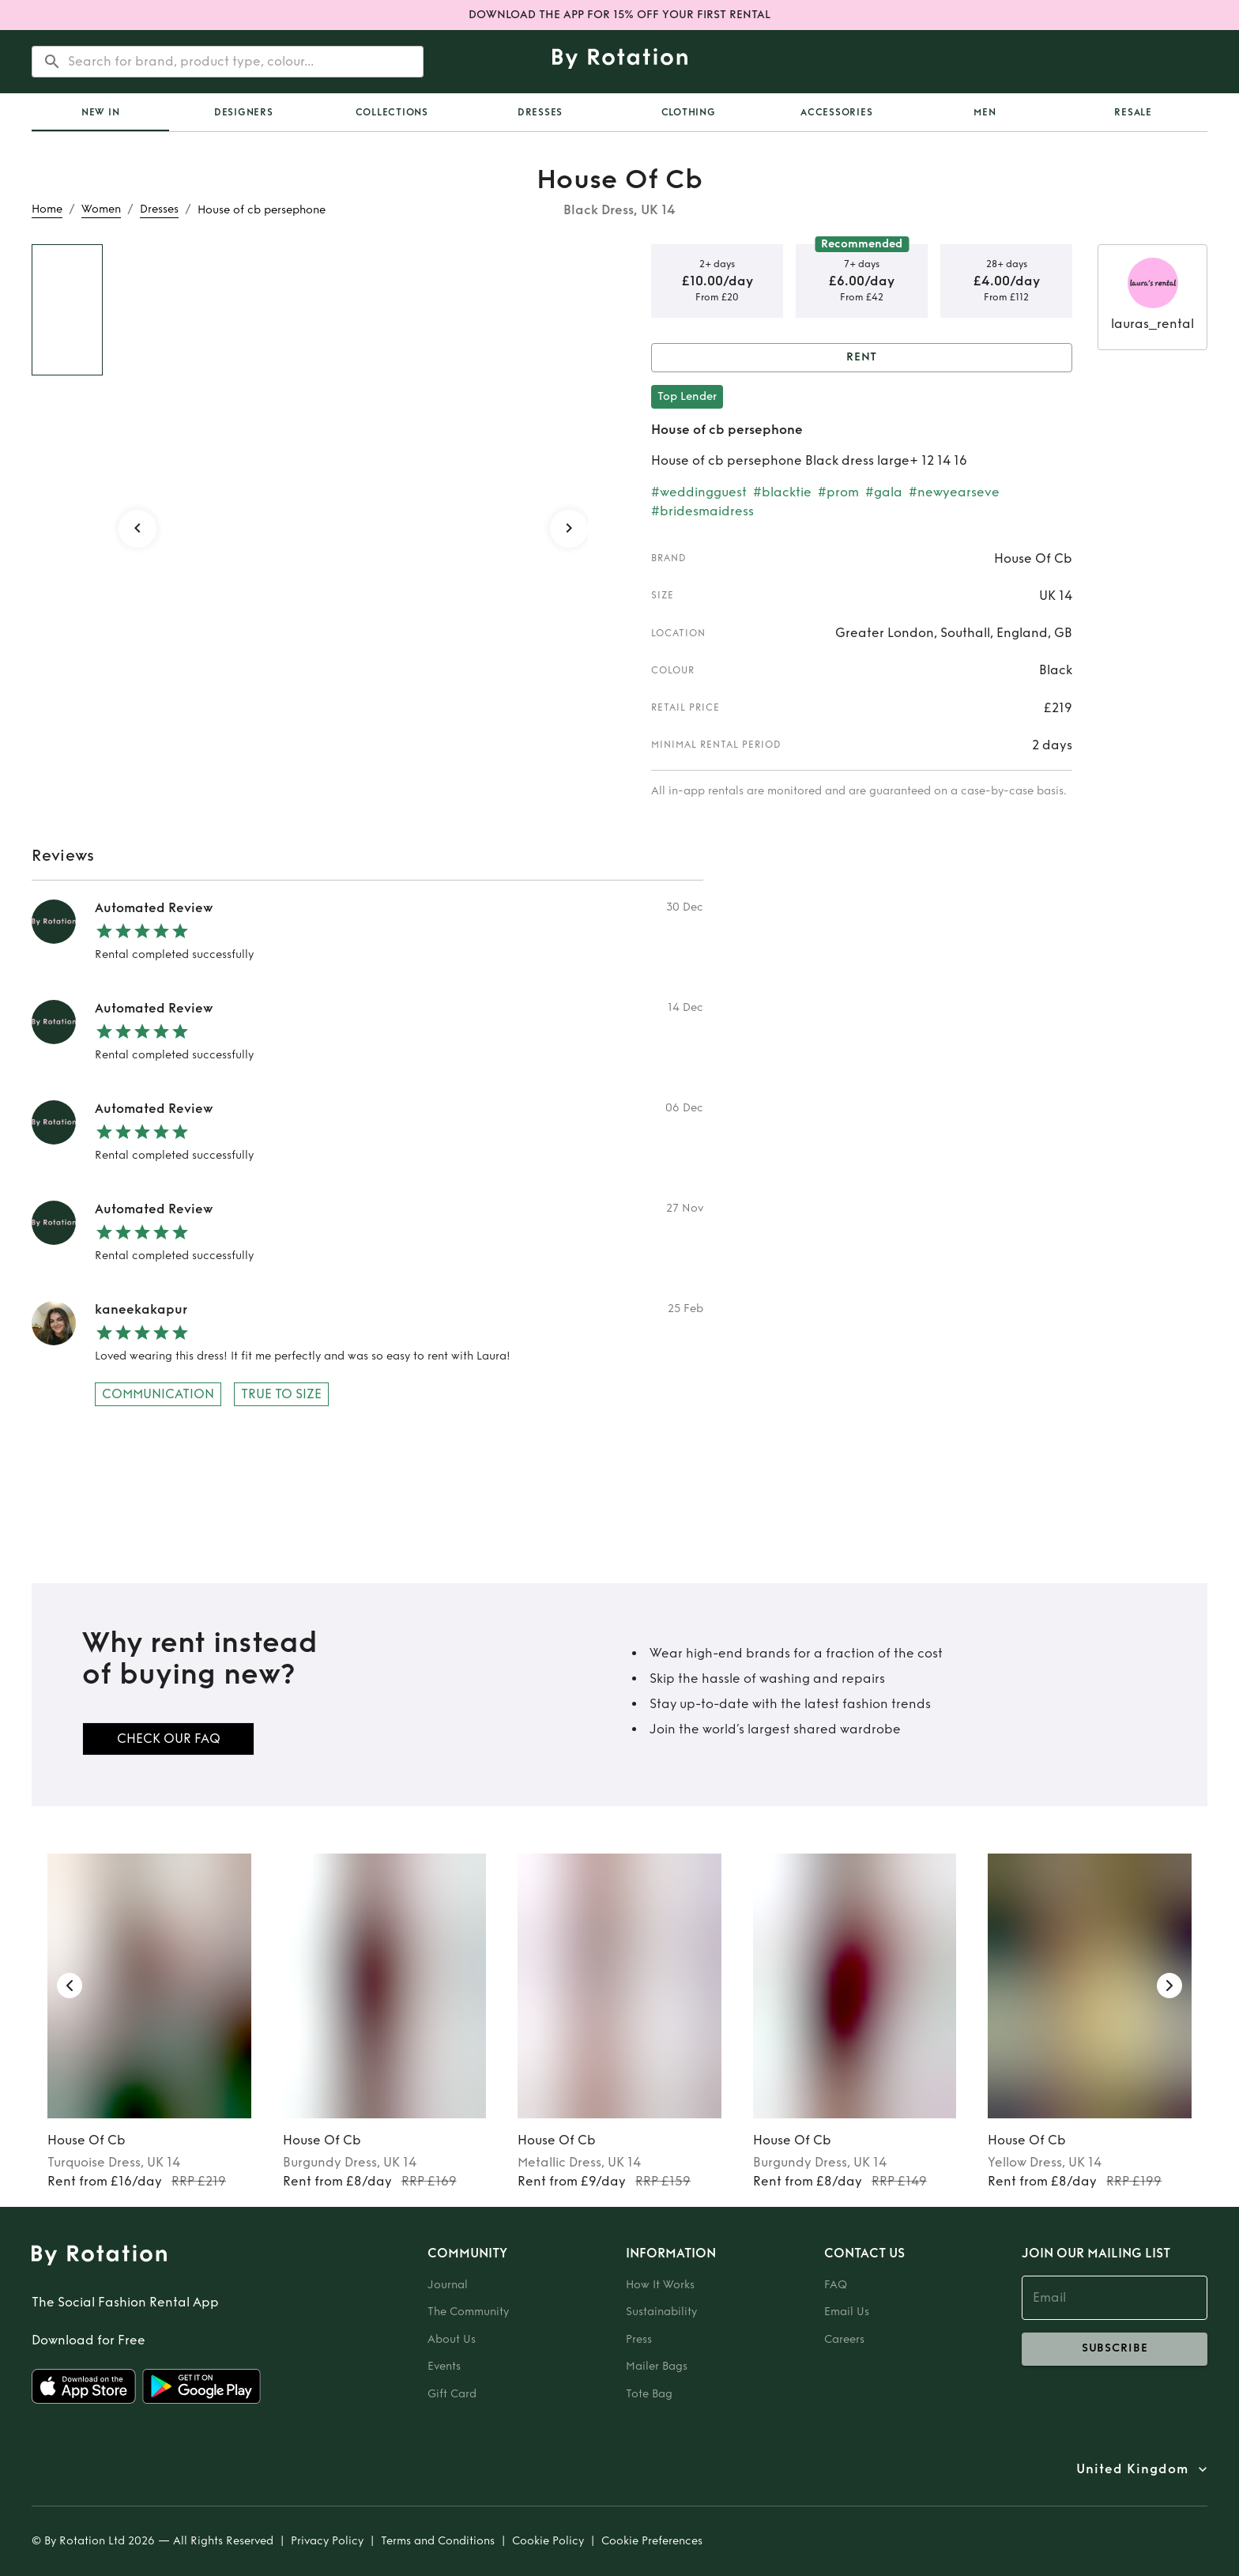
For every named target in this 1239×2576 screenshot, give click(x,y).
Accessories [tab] (836, 112)
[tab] (100, 112)
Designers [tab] (243, 112)
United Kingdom (1132, 2469)
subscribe (1114, 2349)
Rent (861, 358)
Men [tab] (985, 112)
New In (100, 112)
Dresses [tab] (540, 112)
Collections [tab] (392, 112)
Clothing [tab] (688, 112)
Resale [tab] (1133, 112)
